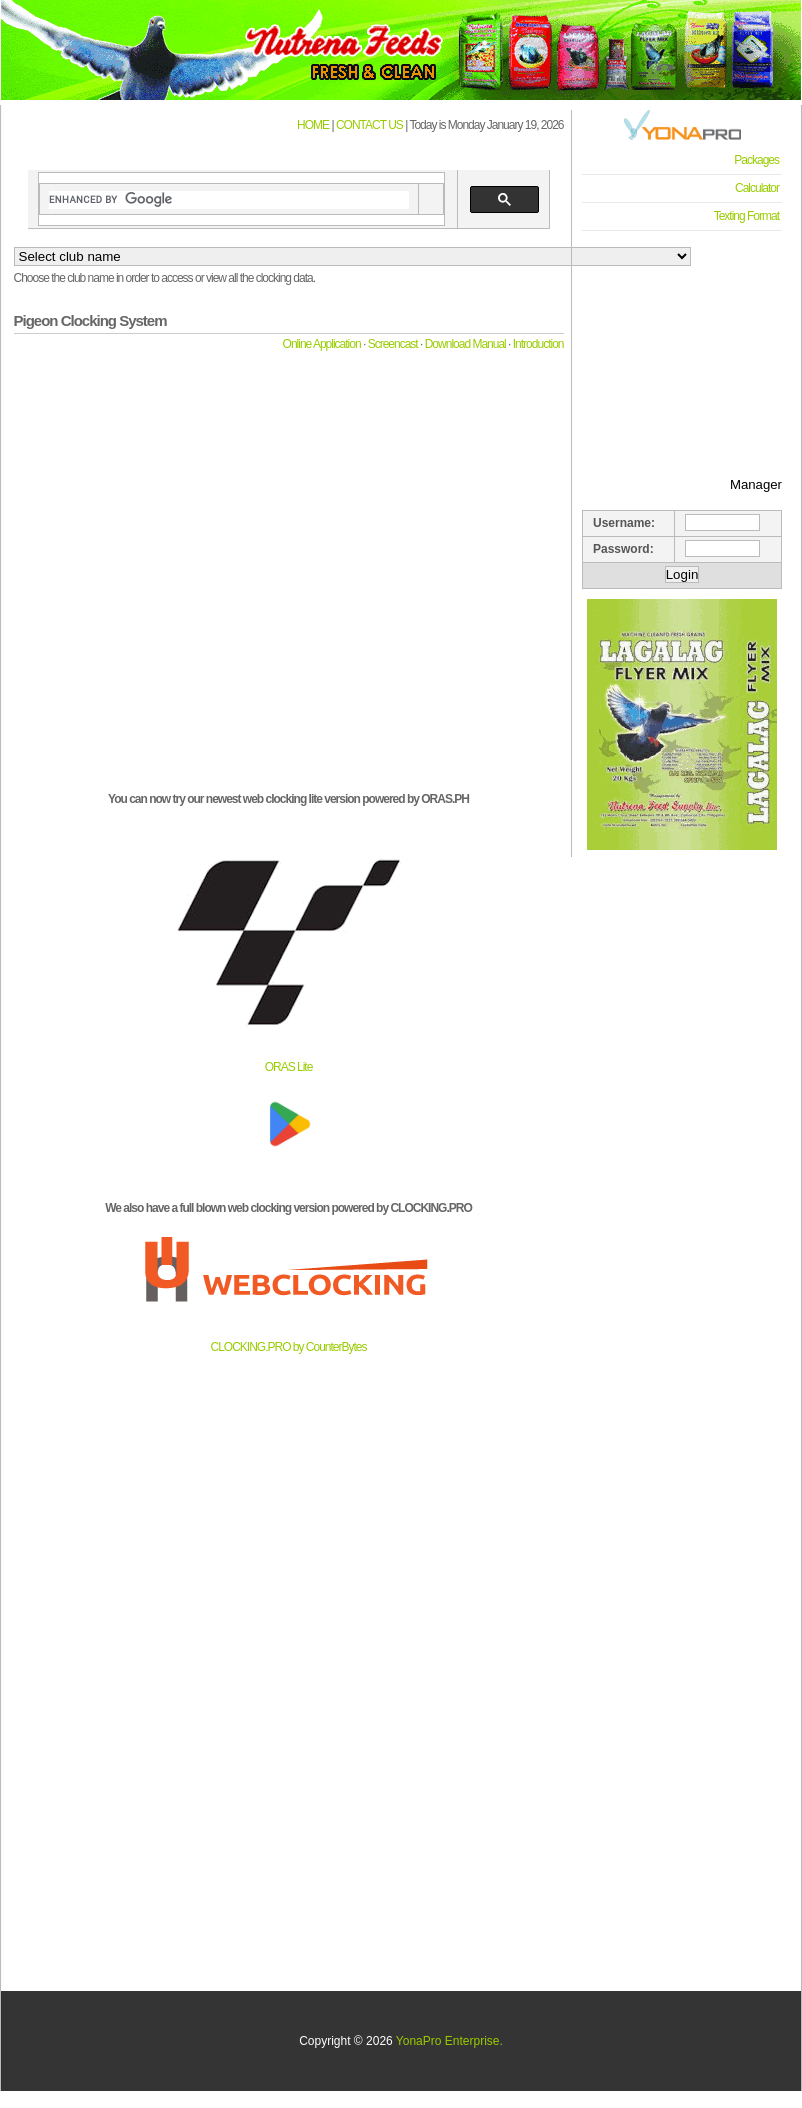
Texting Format (746, 216)
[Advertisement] (682, 341)
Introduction (538, 344)
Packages (756, 160)
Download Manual (465, 344)
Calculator (757, 188)
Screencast (393, 344)
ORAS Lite (289, 1067)
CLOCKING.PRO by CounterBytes (288, 1347)
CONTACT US (369, 125)
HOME (313, 125)
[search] (229, 200)
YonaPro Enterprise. (449, 2041)
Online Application (322, 344)
